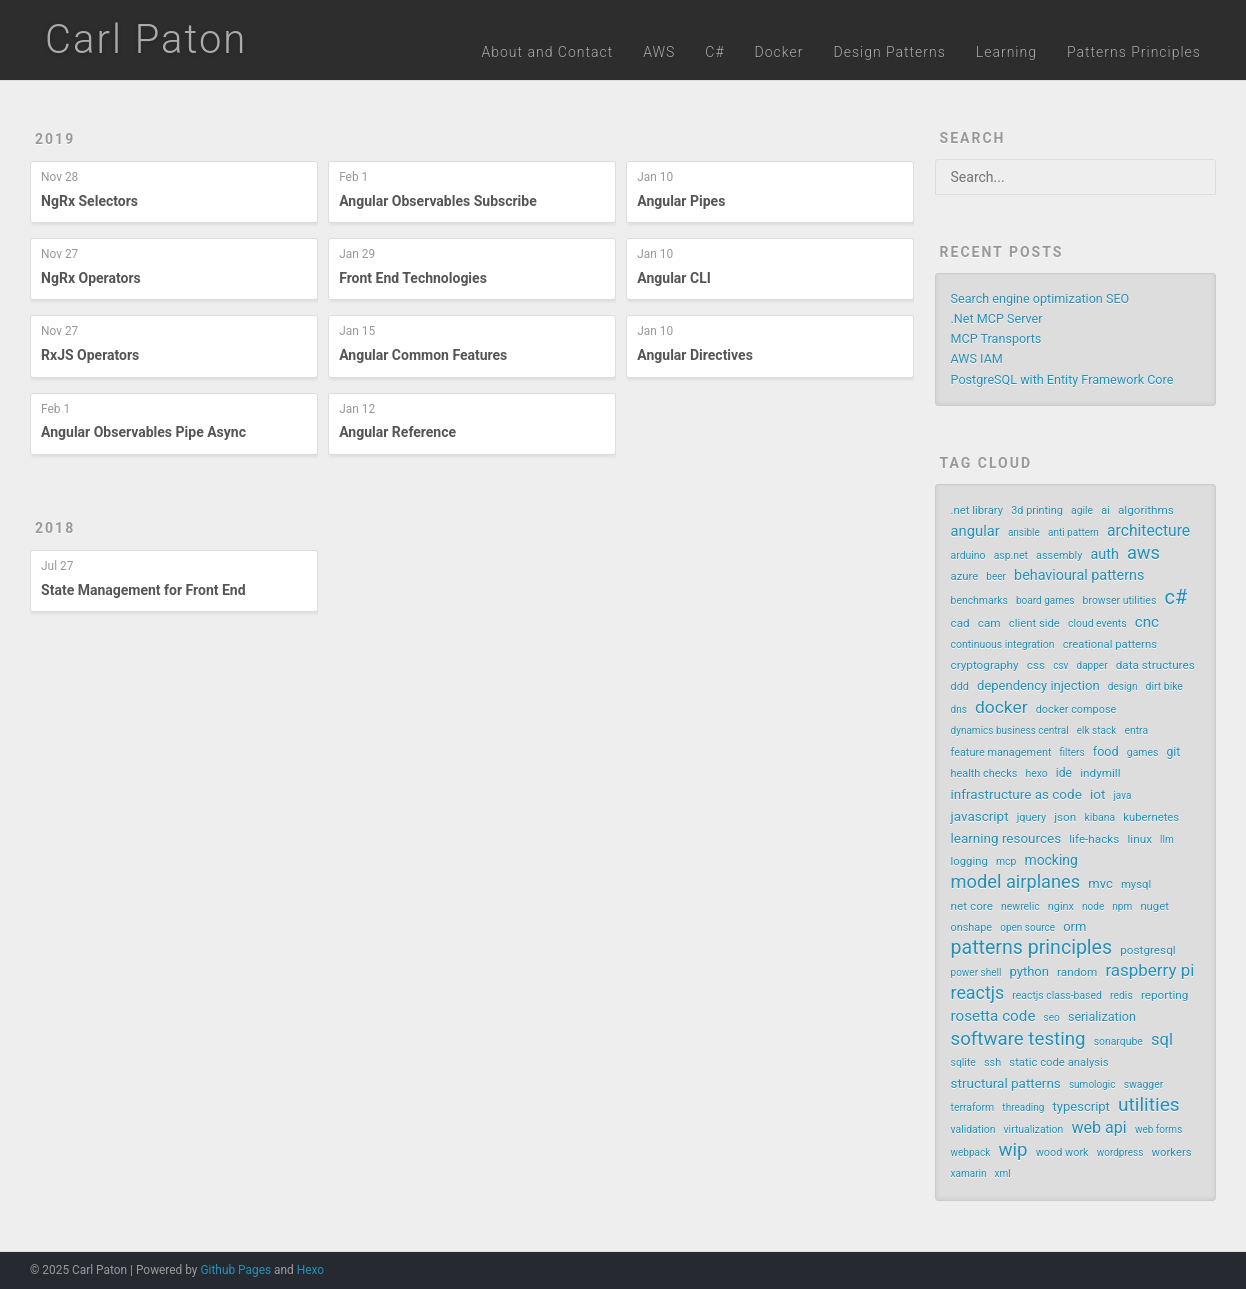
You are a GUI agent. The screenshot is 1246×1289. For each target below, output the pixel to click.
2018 (55, 528)
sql (1162, 1039)
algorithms (1146, 510)
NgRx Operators (91, 278)
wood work (1062, 1152)
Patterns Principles (1134, 52)
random (1077, 972)
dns (959, 709)
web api (1098, 1127)
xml (1003, 1173)
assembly (1059, 555)
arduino (968, 555)
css (1036, 665)
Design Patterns (889, 52)
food (1106, 751)
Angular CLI (674, 278)
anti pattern (1073, 532)
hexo (1036, 773)
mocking (1050, 860)
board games (1045, 600)
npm (1122, 906)
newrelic (1020, 906)
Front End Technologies (413, 278)
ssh (992, 1062)
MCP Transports (996, 338)
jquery (1031, 817)
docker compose (1076, 709)
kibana (1099, 817)
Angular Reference (397, 432)
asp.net (1011, 555)
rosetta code (993, 1016)
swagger (1144, 1084)
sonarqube (1118, 1041)
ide (1064, 773)
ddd (960, 686)
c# (1175, 597)
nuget (1154, 906)
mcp (1006, 861)
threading (1023, 1107)
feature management (1001, 752)
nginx (1061, 906)
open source (1027, 927)
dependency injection (1038, 685)
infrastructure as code (1016, 794)
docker (1001, 707)
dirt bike (1164, 686)
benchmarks (979, 600)
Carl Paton (146, 39)
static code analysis (1058, 1062)
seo (1052, 1017)
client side (1034, 623)
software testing (1018, 1039)
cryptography (985, 665)
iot (1097, 794)
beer (996, 576)
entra (1136, 730)
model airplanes (1016, 882)
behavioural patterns (1079, 575)
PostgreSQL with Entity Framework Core (1062, 379)
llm (1167, 839)
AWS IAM (977, 358)
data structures (1155, 665)
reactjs (978, 993)
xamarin (969, 1173)
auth (1105, 554)
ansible (1024, 532)
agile (1082, 510)
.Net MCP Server (997, 318)
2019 (55, 139)
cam (989, 623)
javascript (980, 816)
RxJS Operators (90, 355)
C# (714, 52)
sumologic (1092, 1084)
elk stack (1096, 730)
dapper (1092, 665)
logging (969, 861)
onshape (972, 927)
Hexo (310, 1270)
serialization (1102, 1016)
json (1065, 817)
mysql (1136, 884)
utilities (1149, 1105)
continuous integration (1003, 644)
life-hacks (1094, 839)
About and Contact (548, 52)
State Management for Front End (143, 590)
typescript (1081, 1106)
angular (975, 531)
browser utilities (1120, 600)
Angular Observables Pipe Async (143, 432)
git (1174, 752)
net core (972, 906)
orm (1074, 926)
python (1029, 971)
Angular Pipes (681, 201)
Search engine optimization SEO (1040, 298)
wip (1012, 1150)
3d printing (1037, 510)
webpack (971, 1152)
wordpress (1120, 1152)
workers (1172, 1152)
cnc (1147, 622)
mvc (1100, 883)
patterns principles (1032, 948)
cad (960, 623)
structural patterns (1006, 1083)
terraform (973, 1107)
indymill (1100, 773)
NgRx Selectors (89, 201)
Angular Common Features (423, 355)
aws (1143, 553)
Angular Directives (695, 355)
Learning (1006, 52)
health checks (984, 773)
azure (965, 576)
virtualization (1034, 1129)
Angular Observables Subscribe (438, 201)
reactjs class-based (1057, 995)
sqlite (963, 1062)
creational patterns (1110, 644)
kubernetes (1151, 817)
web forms (1158, 1129)
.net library (977, 510)
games (1143, 752)
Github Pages (235, 1270)
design (1123, 686)
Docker (779, 52)
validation (973, 1129)
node (1093, 906)
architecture (1148, 530)
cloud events (1097, 623)
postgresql (1147, 950)
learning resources (1006, 838)
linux (1139, 839)
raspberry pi (1149, 970)
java (1122, 795)
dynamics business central (1010, 730)
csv (1060, 665)
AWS (659, 52)
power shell (976, 972)
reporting (1164, 995)
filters (1072, 752)
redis (1121, 995)
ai (1105, 510)
